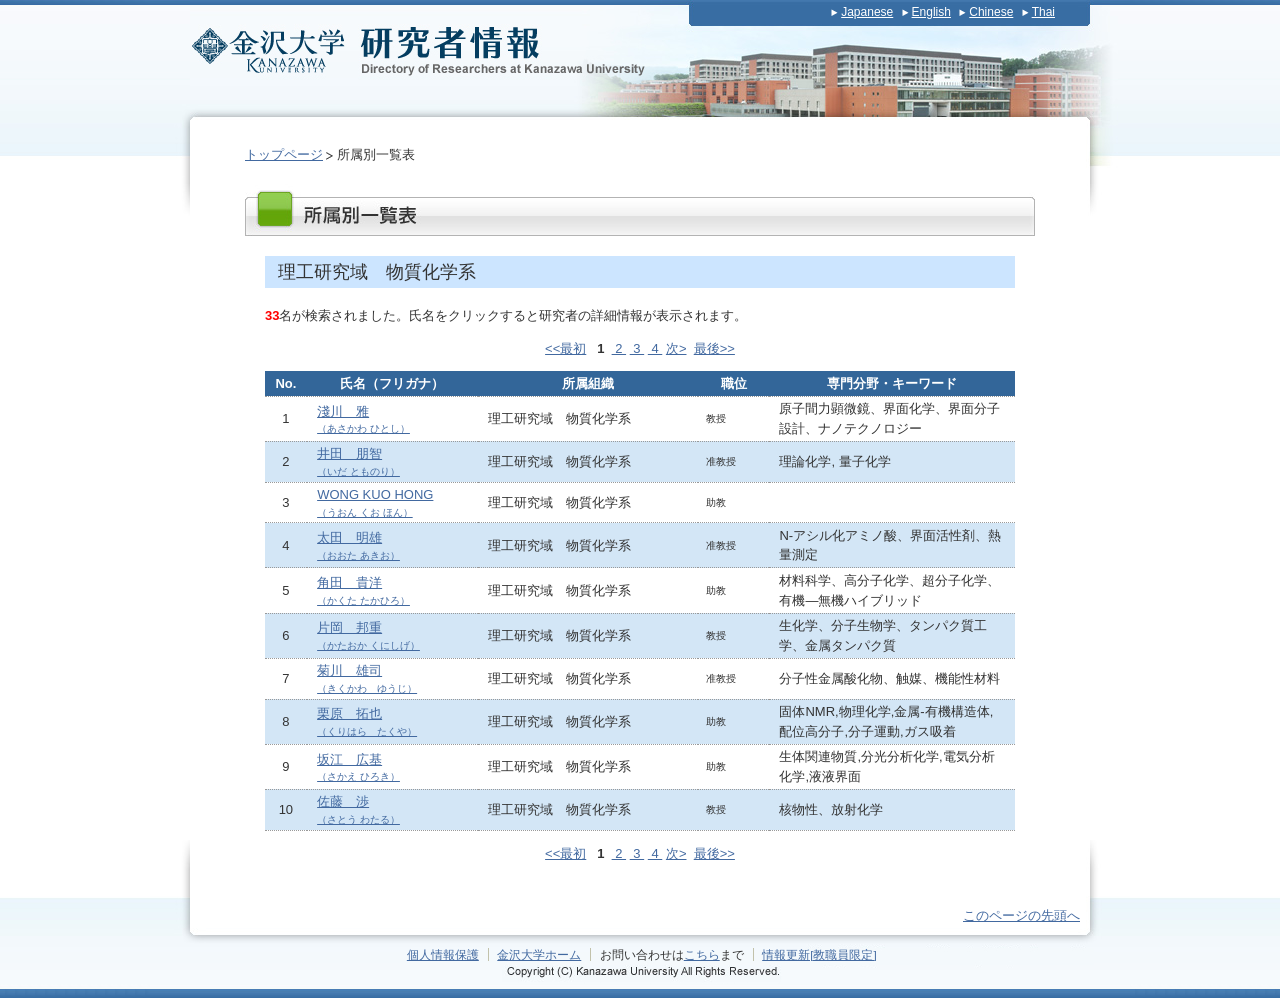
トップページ (284, 154)
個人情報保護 (443, 954)
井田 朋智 (358, 461)
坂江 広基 (358, 767)
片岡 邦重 (368, 635)
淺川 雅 (363, 419)
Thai (1043, 12)
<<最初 (565, 348)
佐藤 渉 (358, 809)
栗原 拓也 (367, 721)
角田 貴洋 (363, 590)
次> (676, 348)
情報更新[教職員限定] (819, 954)
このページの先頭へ (1021, 915)
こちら (702, 954)
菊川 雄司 (367, 678)
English (931, 12)
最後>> (714, 348)
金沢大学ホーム (539, 954)
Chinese (991, 12)
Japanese (867, 12)
